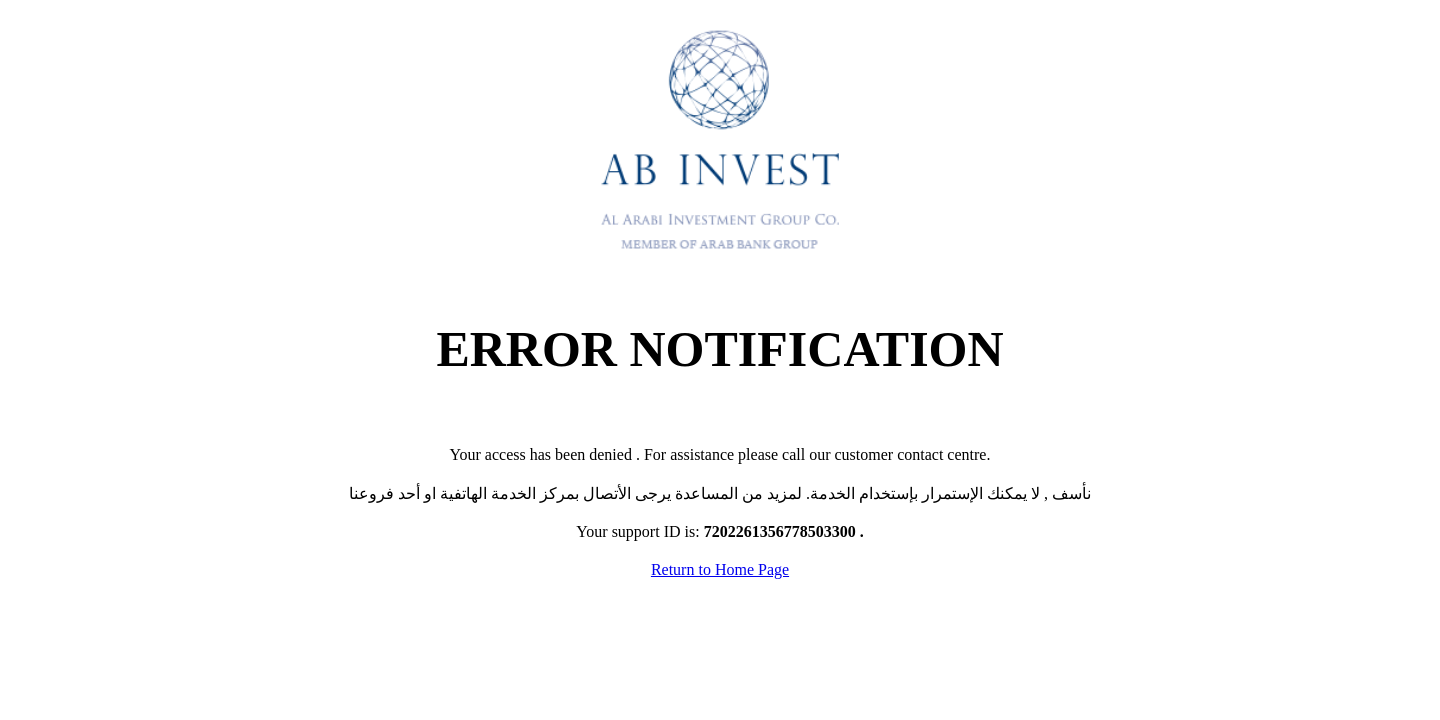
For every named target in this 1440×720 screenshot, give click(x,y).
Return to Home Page (720, 569)
